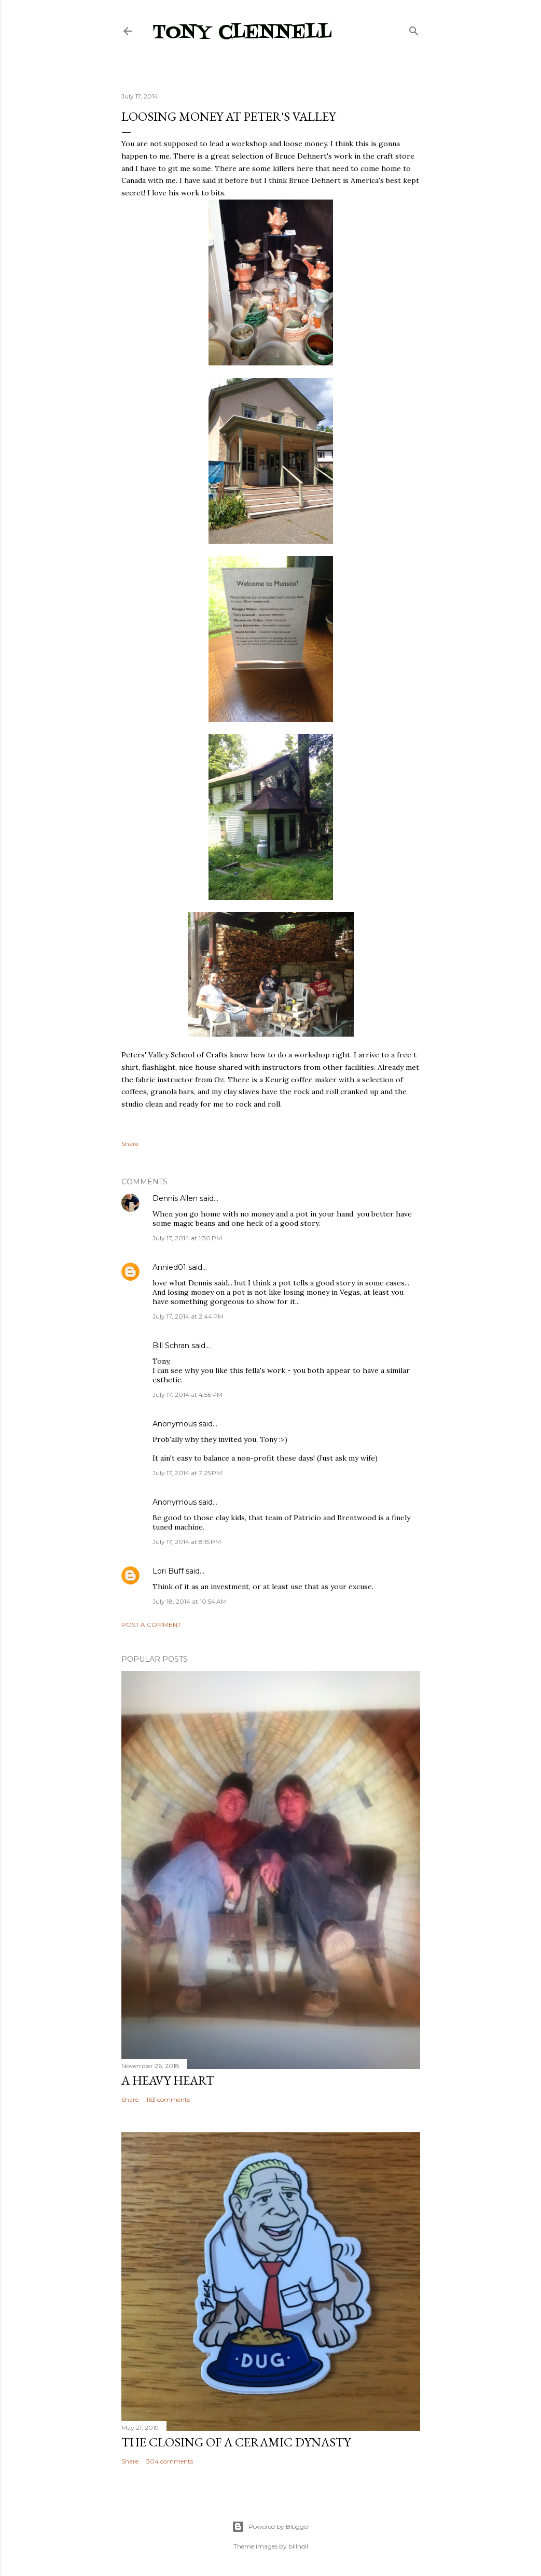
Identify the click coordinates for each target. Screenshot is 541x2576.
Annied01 (169, 1267)
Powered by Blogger (271, 2527)
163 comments (168, 2099)
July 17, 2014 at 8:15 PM (186, 1542)
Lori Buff (168, 1571)
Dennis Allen (175, 1198)
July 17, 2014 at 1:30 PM (187, 1238)
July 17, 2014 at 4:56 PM (187, 1394)
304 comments (169, 2461)
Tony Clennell (242, 33)
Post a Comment (151, 1625)
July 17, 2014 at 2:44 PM (188, 1316)
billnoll (298, 2546)
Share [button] (129, 1144)
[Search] (414, 29)
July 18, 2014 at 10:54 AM (189, 1601)
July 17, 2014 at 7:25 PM (187, 1473)
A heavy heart (167, 2080)
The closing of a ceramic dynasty (236, 2442)
